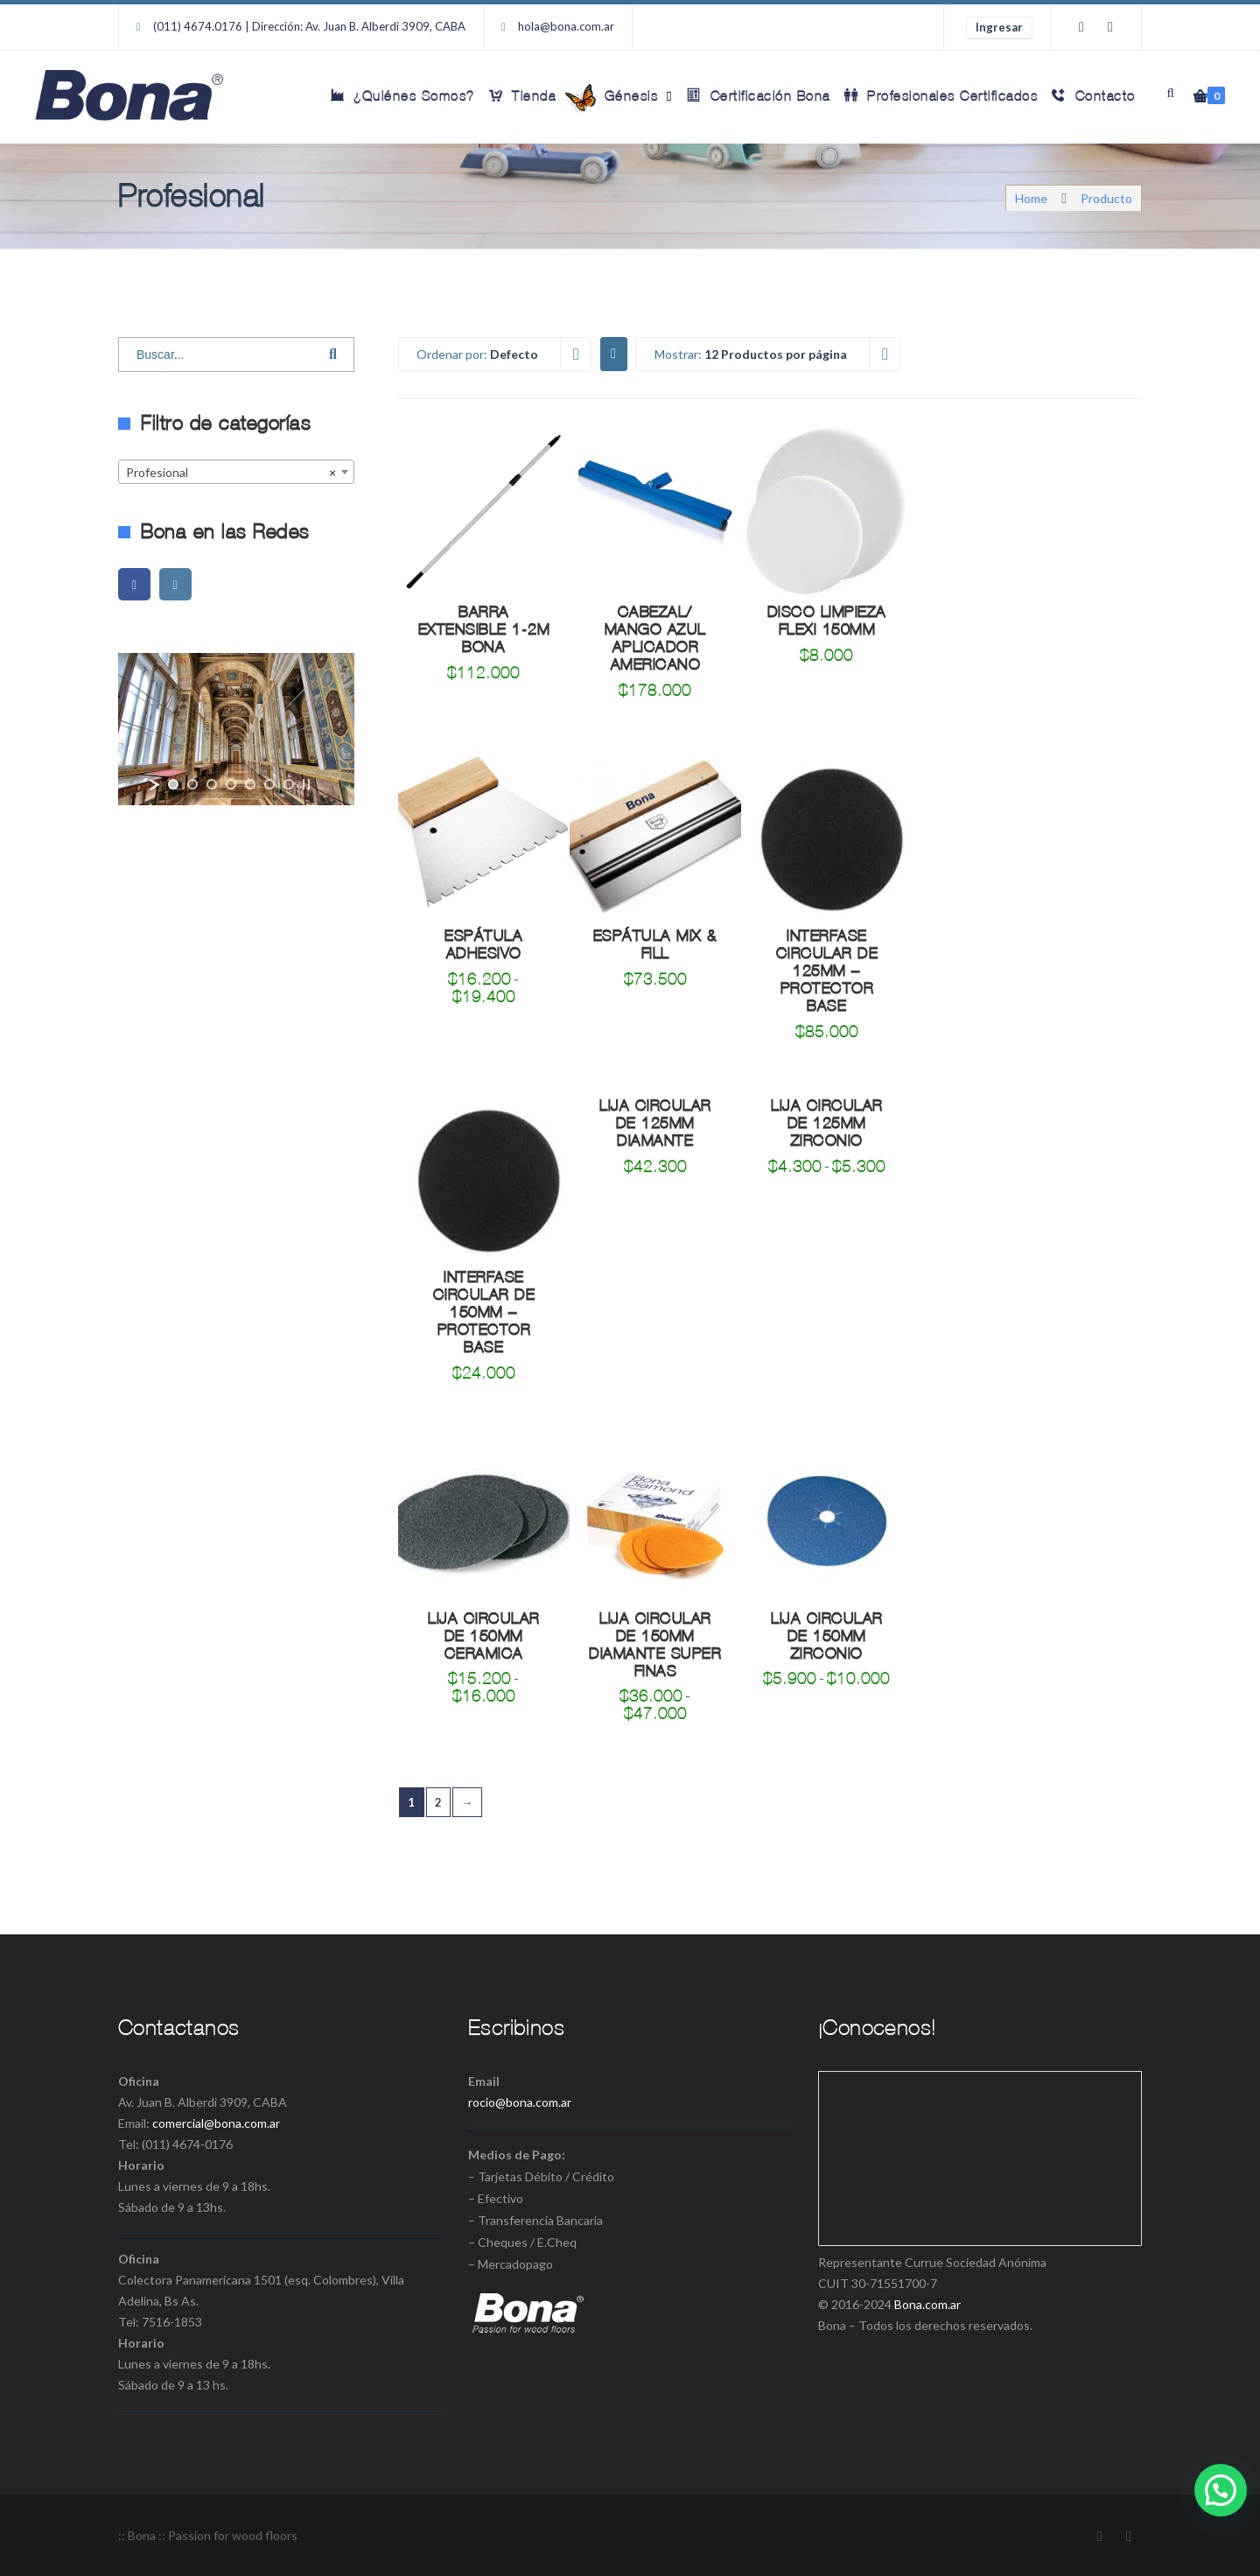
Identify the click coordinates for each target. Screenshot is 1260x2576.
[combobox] (236, 472)
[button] (1220, 2490)
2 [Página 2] (439, 1802)
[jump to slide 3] (211, 784)
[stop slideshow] (306, 784)
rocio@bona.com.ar (519, 2102)
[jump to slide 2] (192, 784)
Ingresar (999, 27)
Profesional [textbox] (231, 472)
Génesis (620, 98)
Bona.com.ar (927, 2304)
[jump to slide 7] (289, 784)
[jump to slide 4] (231, 784)
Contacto (1094, 95)
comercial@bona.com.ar (216, 2123)
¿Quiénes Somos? (403, 95)
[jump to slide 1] (173, 784)
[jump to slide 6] (269, 784)
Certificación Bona (758, 95)
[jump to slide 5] (250, 784)
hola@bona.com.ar (566, 26)
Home (1031, 198)
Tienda (522, 95)
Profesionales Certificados (941, 95)
